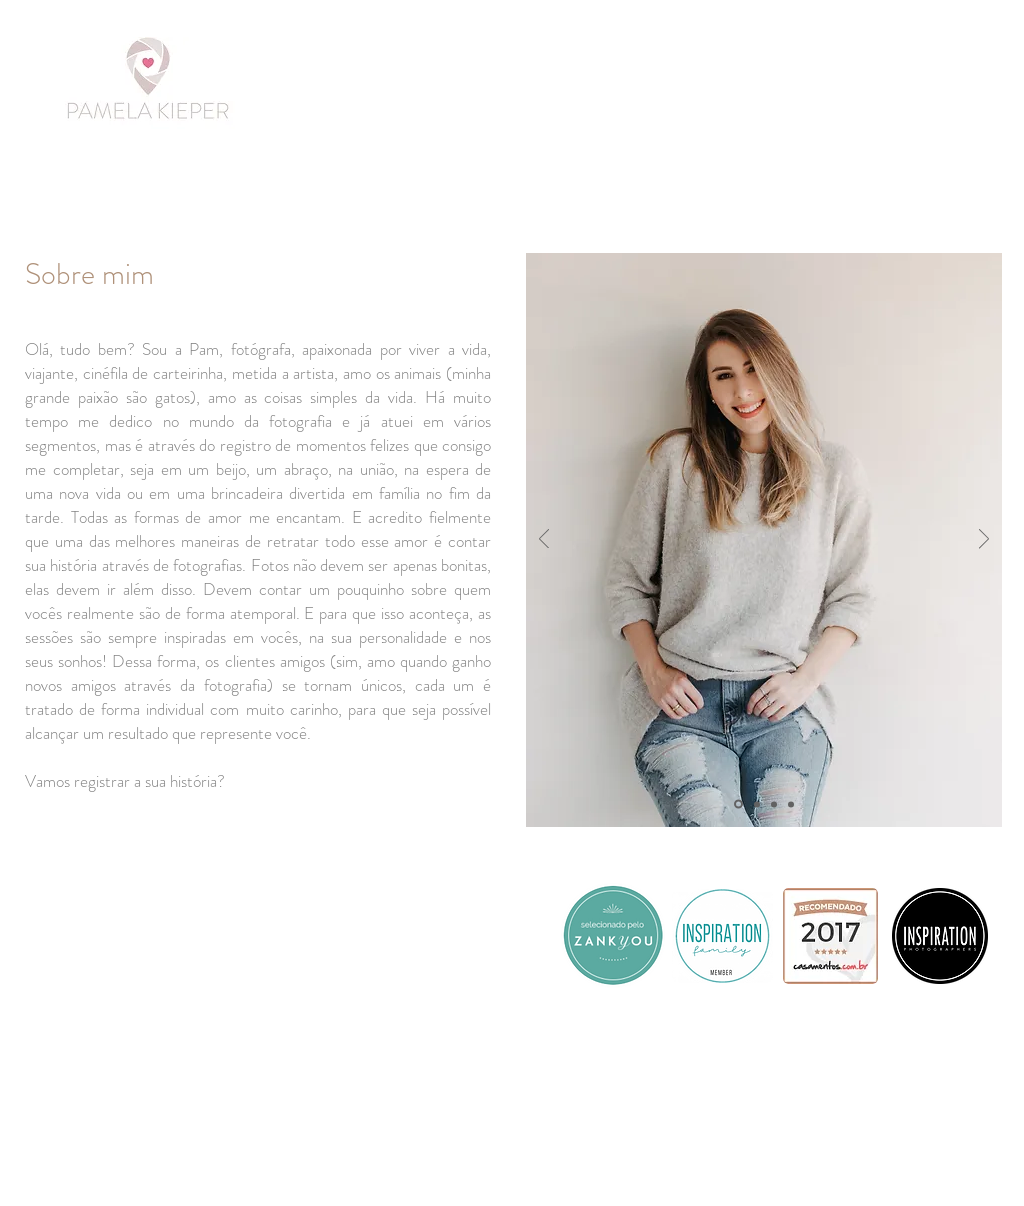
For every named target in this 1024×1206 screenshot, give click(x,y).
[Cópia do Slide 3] (791, 804)
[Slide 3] (774, 804)
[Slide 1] (738, 804)
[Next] (984, 540)
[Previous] (544, 540)
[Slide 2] (757, 804)
